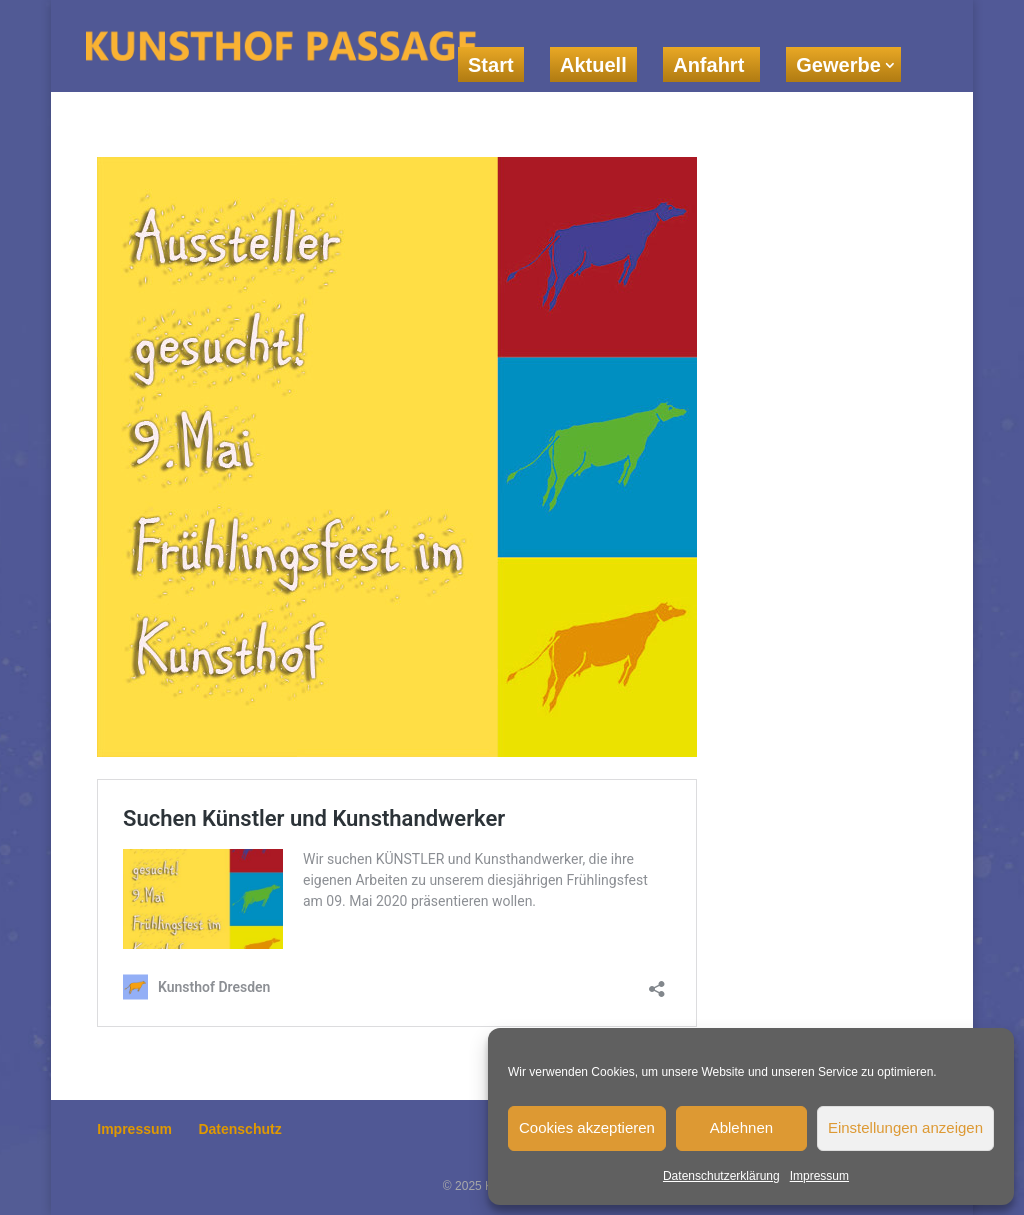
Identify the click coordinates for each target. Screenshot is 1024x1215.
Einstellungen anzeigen (905, 1127)
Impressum (819, 1176)
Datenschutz (239, 1129)
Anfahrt (711, 65)
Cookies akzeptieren (587, 1127)
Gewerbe (838, 65)
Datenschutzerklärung (721, 1176)
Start (491, 65)
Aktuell (593, 65)
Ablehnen (741, 1127)
